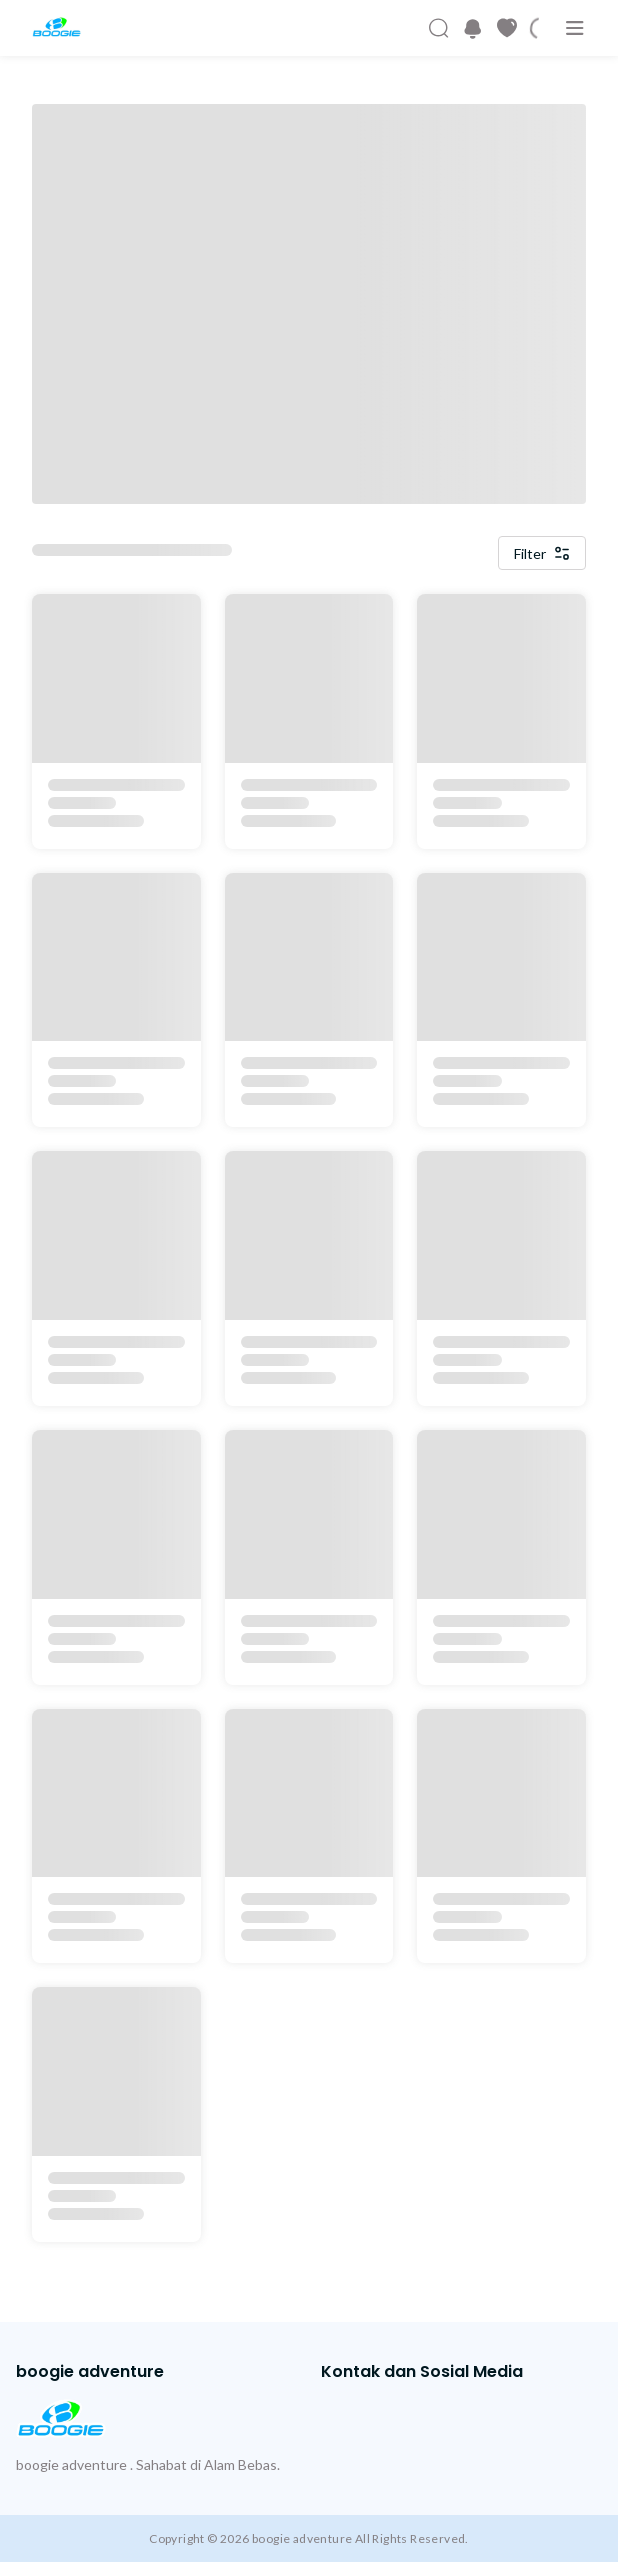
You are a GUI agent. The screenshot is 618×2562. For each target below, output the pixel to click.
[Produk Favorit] (507, 28)
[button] (473, 29)
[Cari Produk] (439, 28)
